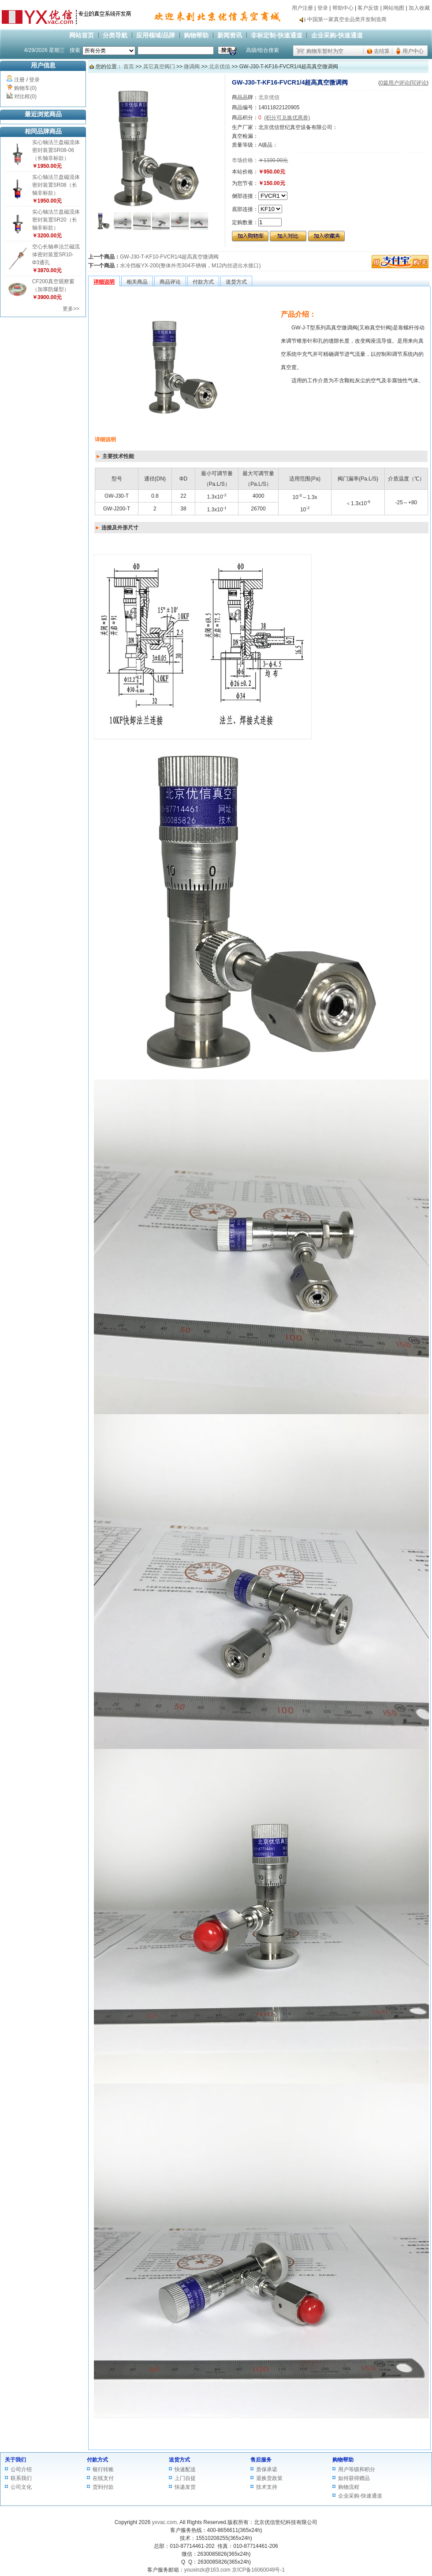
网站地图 (393, 8)
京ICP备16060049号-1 (258, 2570)
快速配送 (185, 2469)
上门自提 (185, 2478)
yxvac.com (164, 2522)
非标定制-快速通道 (276, 35)
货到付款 (103, 2487)
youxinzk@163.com (207, 2570)
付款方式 (97, 2460)
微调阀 (192, 66)
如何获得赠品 (354, 2478)
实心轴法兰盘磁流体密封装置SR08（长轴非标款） (56, 185)
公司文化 (21, 2487)
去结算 (382, 51)
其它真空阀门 (159, 66)
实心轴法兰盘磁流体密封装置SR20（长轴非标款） (56, 220)
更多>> (71, 309)
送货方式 (179, 2460)
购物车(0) (25, 88)
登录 (322, 8)
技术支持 (266, 2487)
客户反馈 (368, 8)
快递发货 (185, 2487)
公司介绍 (21, 2469)
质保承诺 (266, 2469)
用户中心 (413, 51)
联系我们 (21, 2478)
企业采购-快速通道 (337, 35)
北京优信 (219, 66)
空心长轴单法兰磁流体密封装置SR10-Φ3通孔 (56, 255)
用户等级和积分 (356, 2469)
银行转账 (103, 2469)
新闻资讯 (229, 35)
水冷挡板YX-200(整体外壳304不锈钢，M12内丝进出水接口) (190, 265)
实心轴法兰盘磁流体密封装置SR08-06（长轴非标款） (56, 150)
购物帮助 (196, 35)
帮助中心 (343, 8)
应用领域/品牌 (155, 35)
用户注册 (302, 8)
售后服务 (261, 2460)
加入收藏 (419, 8)
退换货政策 (269, 2478)
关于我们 (15, 2460)
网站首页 (81, 35)
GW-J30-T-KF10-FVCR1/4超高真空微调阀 (169, 257)
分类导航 (115, 35)
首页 (128, 66)
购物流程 (348, 2487)
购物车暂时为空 (324, 51)
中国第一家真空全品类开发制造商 (347, 21)
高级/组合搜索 (262, 50)
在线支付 (103, 2478)
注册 (19, 80)
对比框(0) (25, 96)
